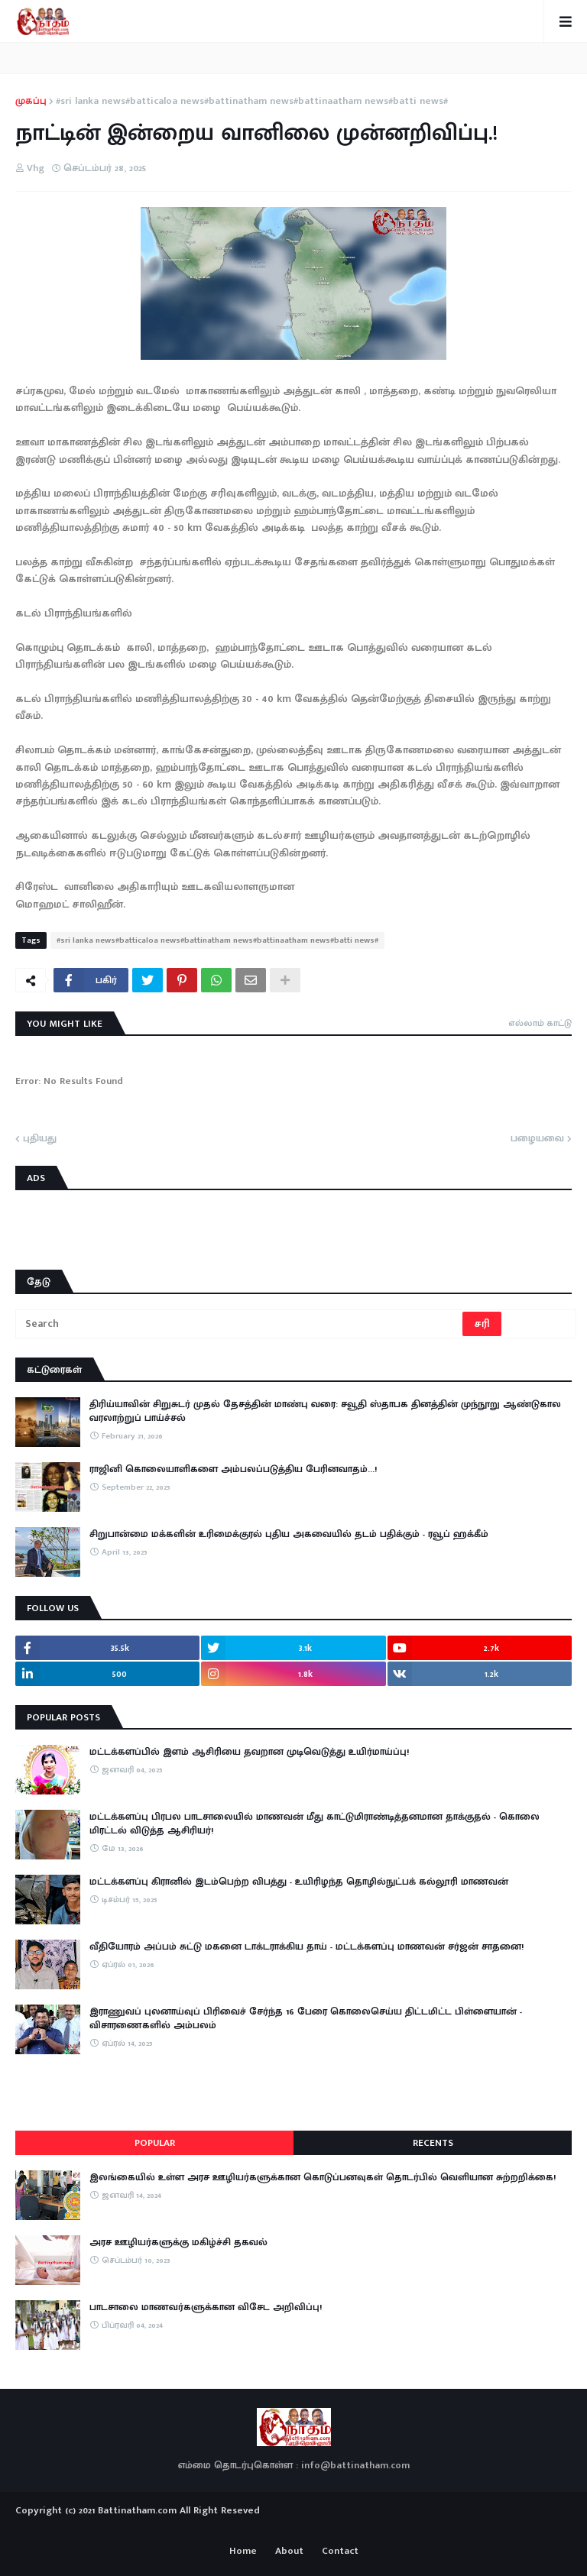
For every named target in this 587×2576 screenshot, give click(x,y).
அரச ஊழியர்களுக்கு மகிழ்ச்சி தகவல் (178, 2242)
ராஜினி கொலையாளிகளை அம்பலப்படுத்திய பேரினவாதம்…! (233, 1469)
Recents (433, 2142)
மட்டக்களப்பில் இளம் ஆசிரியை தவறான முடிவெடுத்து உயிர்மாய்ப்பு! (249, 1752)
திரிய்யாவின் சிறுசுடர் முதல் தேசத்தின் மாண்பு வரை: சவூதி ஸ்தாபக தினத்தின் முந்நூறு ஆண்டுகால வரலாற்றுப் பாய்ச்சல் (325, 1411)
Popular (155, 2142)
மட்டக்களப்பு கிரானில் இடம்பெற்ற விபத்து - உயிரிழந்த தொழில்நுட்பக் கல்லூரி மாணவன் (298, 1881)
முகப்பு (31, 101)
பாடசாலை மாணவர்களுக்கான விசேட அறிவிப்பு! (205, 2307)
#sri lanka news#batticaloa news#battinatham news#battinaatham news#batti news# (252, 101)
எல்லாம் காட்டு (540, 1023)
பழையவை (537, 1139)
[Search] (240, 1324)
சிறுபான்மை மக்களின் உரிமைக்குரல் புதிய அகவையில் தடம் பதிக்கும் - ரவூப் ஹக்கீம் (288, 1534)
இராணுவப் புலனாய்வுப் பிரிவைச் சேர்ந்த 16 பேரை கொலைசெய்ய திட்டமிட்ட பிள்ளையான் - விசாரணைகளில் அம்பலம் (305, 2018)
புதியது (40, 1139)
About (289, 2551)
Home (243, 2551)
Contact (340, 2551)
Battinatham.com (137, 2510)
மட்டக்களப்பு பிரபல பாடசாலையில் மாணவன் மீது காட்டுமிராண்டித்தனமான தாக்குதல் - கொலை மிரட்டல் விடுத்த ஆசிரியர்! (314, 1823)
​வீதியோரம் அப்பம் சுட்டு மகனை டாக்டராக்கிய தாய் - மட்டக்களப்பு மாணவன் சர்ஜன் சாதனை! (306, 1946)
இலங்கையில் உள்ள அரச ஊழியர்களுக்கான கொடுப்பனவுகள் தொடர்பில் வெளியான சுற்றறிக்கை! (322, 2177)
